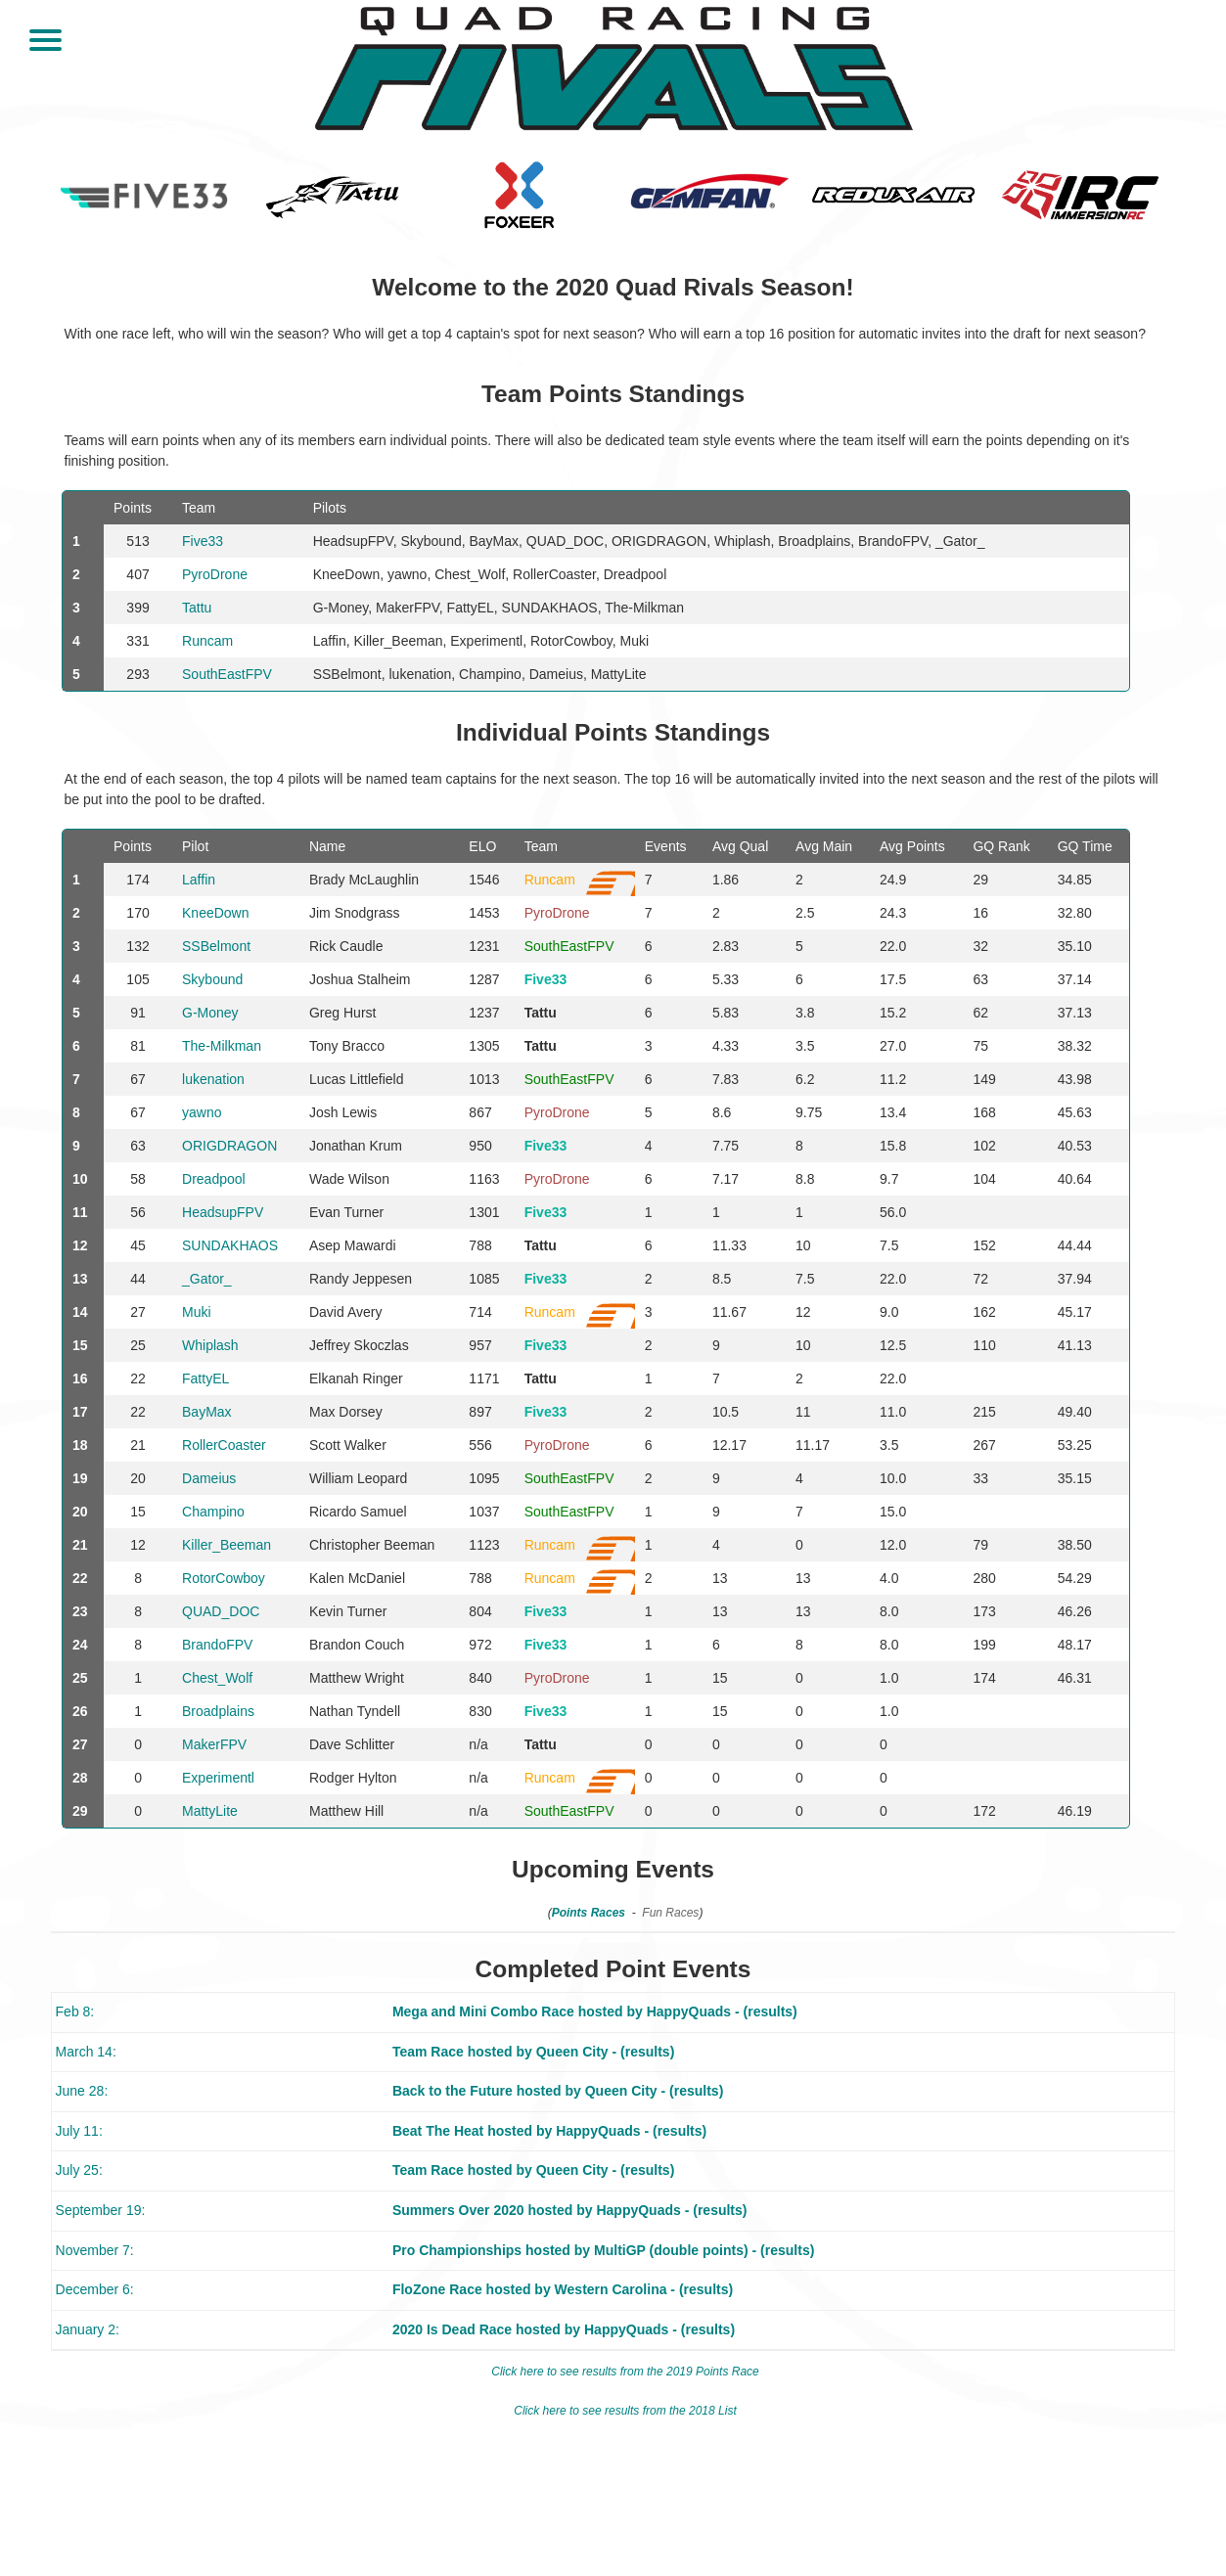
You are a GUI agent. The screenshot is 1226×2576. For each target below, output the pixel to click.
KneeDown (216, 913)
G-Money (210, 1012)
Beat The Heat (437, 2131)
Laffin (198, 879)
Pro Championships (457, 2250)
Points (133, 846)
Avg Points (912, 846)
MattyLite (210, 1811)
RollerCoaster (224, 1445)
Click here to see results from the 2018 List (625, 2411)
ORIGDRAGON (229, 1145)
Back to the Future (452, 2091)
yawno (201, 1112)
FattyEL (205, 1378)
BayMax (207, 1412)
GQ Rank (1001, 846)
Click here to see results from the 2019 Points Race (624, 2371)
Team (541, 846)
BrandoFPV (217, 1644)
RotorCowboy (223, 1578)
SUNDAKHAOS (230, 1245)
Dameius (209, 1478)
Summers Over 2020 (458, 2210)
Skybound (212, 979)
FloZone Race (437, 2289)
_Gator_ (207, 1279)
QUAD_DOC (220, 1611)
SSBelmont (216, 946)
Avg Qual (740, 846)
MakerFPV (214, 1744)
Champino (213, 1511)
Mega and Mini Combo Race (483, 2011)
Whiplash (210, 1345)
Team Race (428, 2051)
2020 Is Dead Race (452, 2329)
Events (666, 846)
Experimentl (218, 1777)
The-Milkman (221, 1046)
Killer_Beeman (226, 1545)
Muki (196, 1312)
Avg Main (823, 846)
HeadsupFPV (222, 1212)
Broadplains (218, 1711)
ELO (482, 846)
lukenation (213, 1079)
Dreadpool (214, 1179)
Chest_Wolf (217, 1678)
